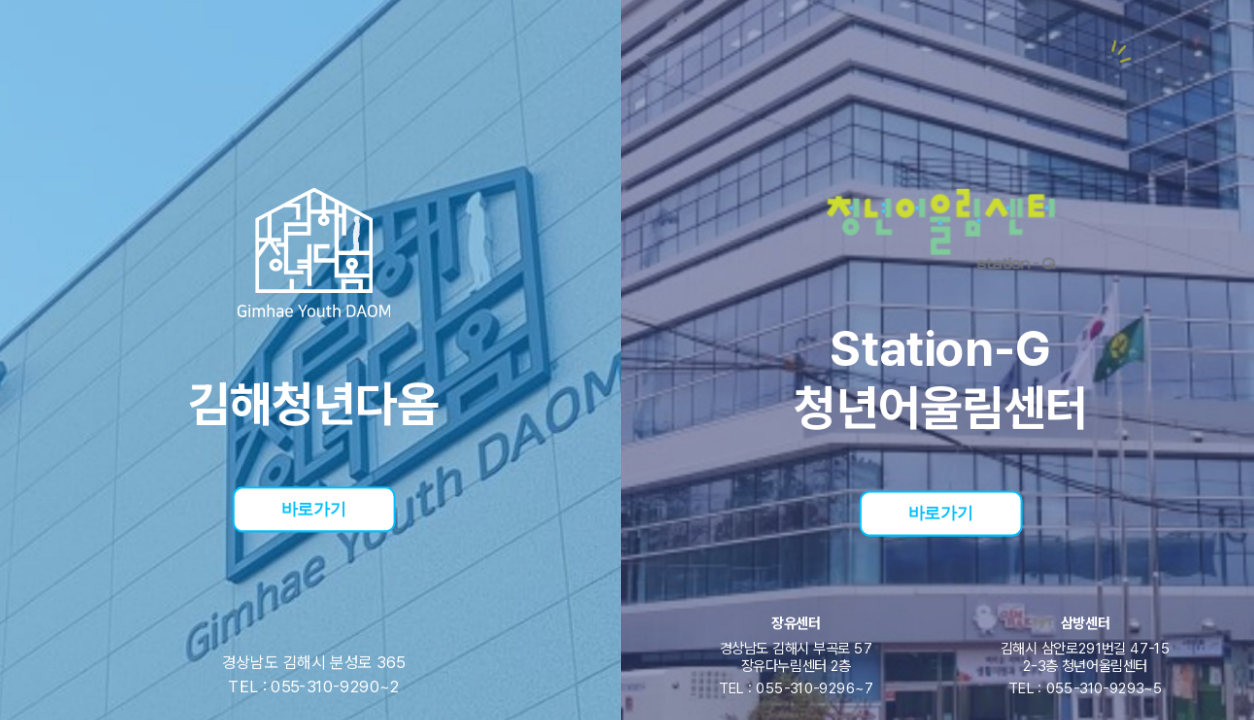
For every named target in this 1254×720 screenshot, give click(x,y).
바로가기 (313, 507)
